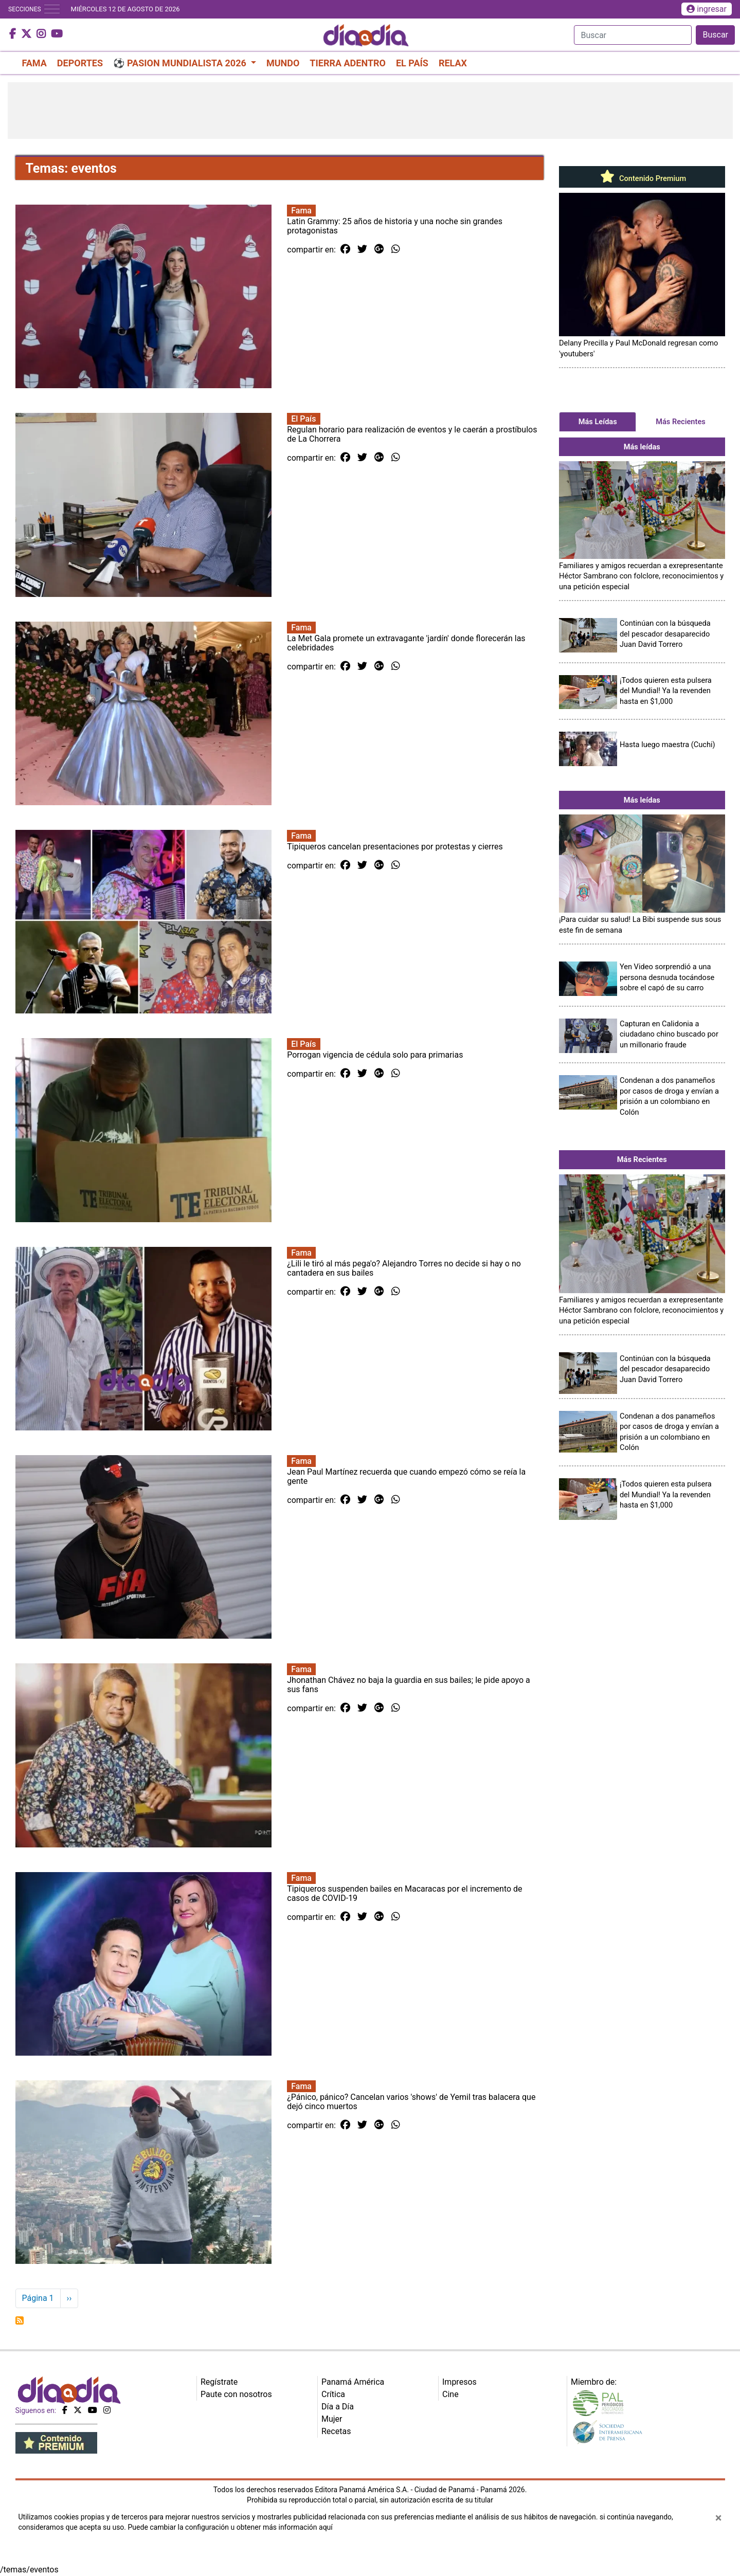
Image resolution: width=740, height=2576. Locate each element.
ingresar (707, 9)
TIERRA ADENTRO (348, 63)
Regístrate (219, 2382)
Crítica (333, 2394)
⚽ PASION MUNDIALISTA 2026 (180, 63)
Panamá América (352, 2382)
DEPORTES (80, 63)
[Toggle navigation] (52, 9)
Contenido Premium (642, 178)
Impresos (459, 2382)
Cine (450, 2394)
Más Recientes (681, 421)
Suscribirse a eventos (19, 2320)
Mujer (331, 2419)
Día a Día (337, 2406)
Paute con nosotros (236, 2394)
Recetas (336, 2431)
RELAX (453, 63)
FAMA (34, 63)
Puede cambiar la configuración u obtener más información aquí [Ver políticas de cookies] (230, 2527)
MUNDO (282, 63)
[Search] (633, 35)
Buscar (715, 35)
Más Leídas (598, 421)
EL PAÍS (412, 63)
